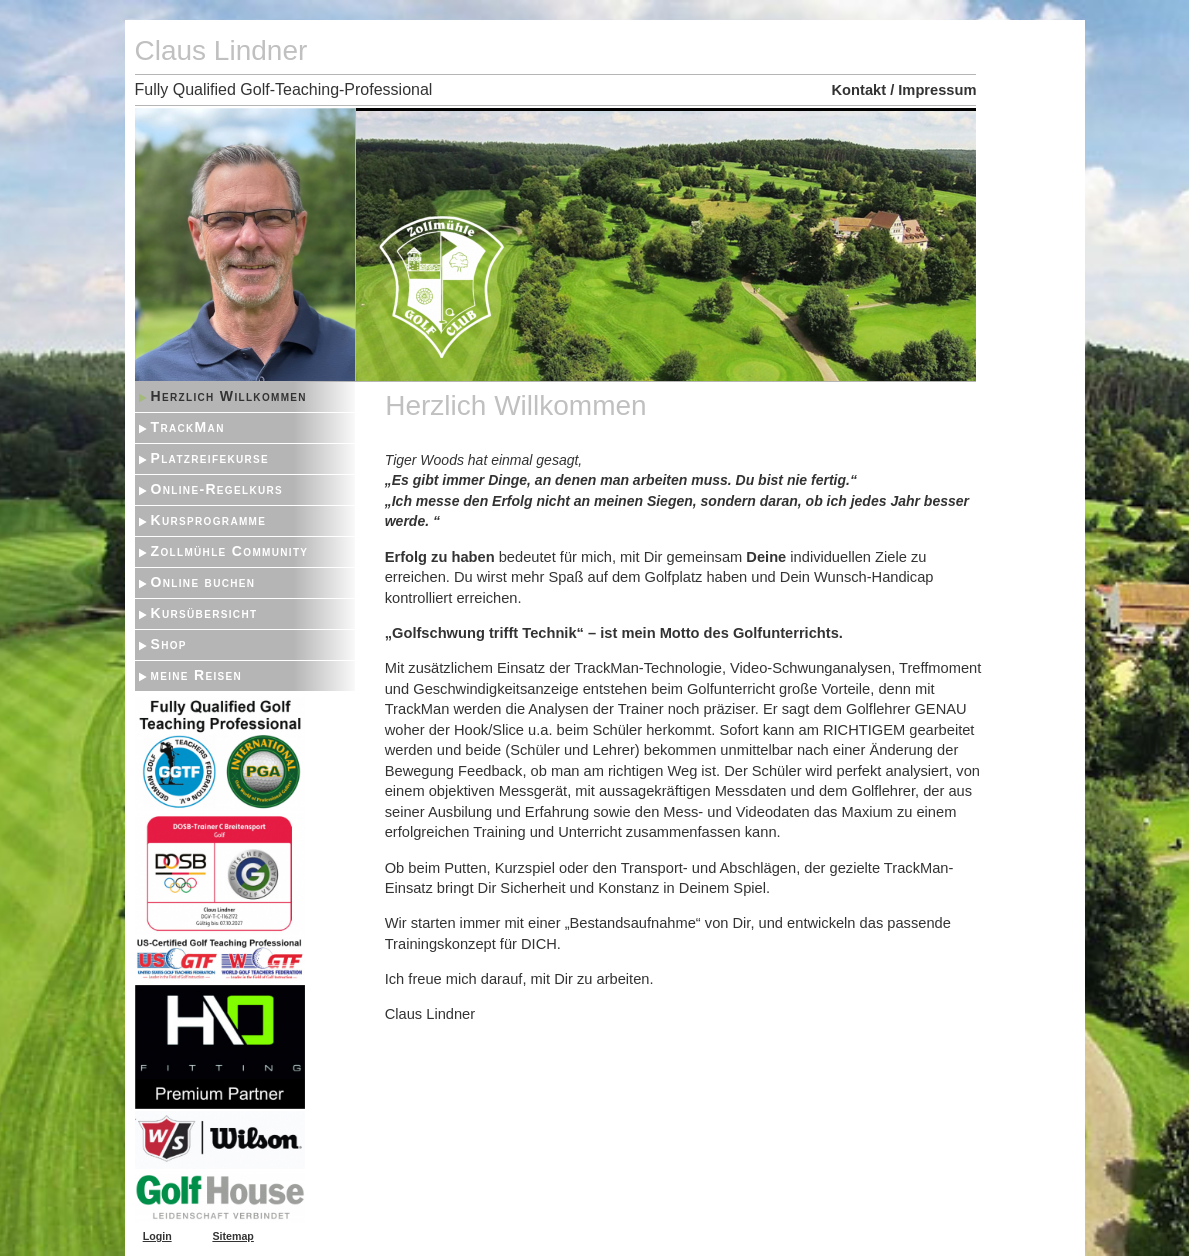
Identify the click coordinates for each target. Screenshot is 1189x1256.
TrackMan (188, 427)
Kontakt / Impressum (904, 90)
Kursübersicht (204, 613)
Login (157, 1236)
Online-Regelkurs (217, 489)
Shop (169, 644)
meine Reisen (197, 675)
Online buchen (203, 582)
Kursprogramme (209, 520)
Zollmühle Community (230, 551)
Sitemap (232, 1236)
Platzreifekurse (210, 458)
